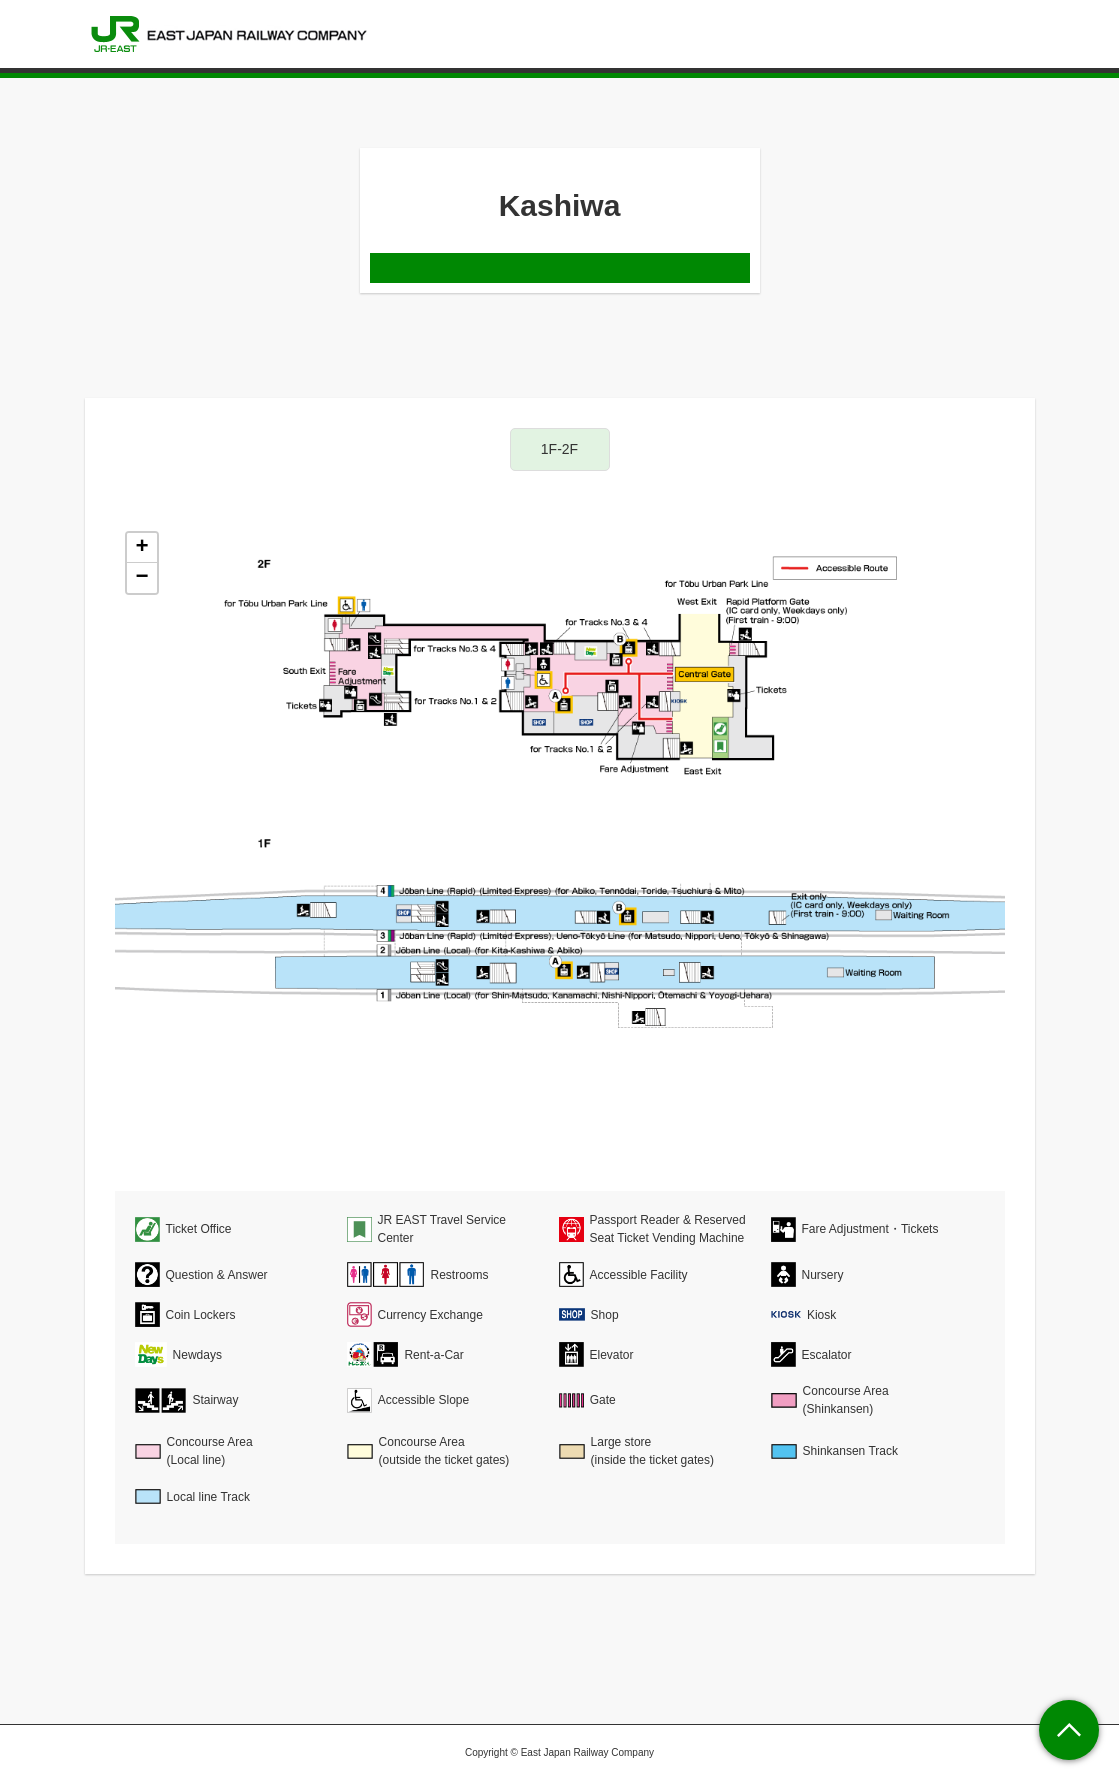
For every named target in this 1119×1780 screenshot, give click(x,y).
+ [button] (141, 548)
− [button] (141, 578)
